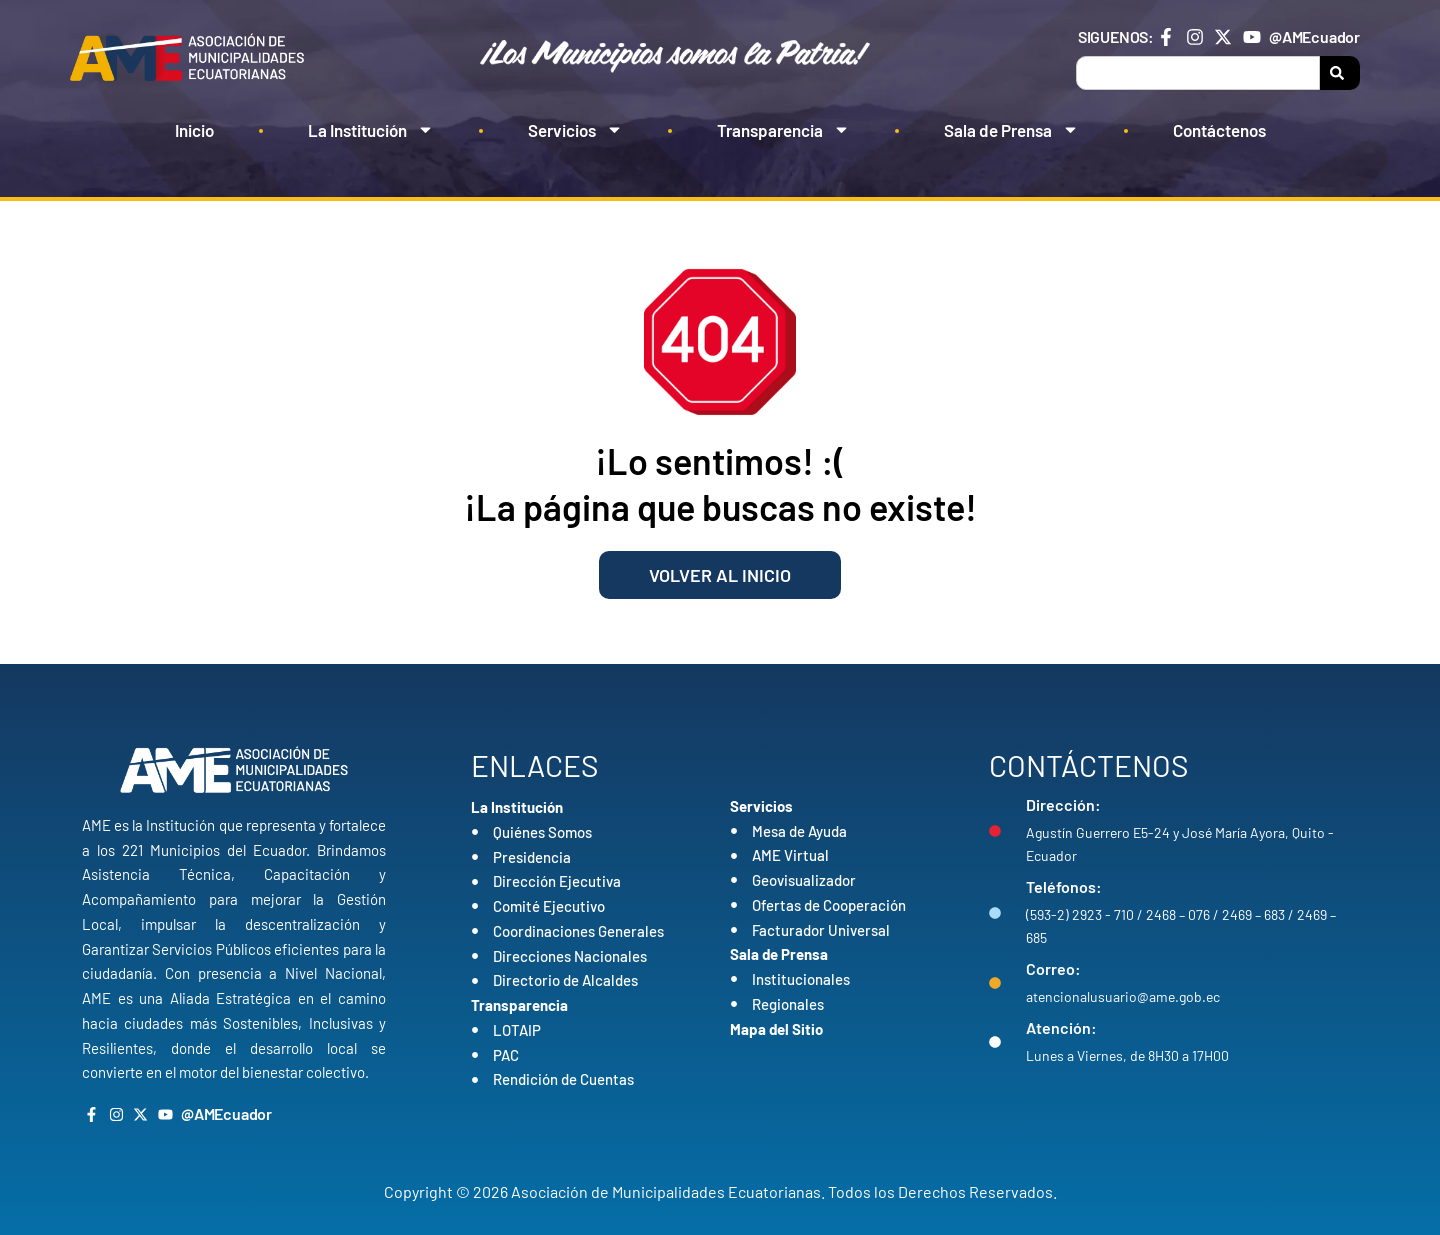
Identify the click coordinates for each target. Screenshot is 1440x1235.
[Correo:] (995, 983)
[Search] (1340, 73)
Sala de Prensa (1011, 129)
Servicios (575, 129)
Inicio (194, 130)
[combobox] (1198, 73)
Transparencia (783, 129)
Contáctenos (1219, 130)
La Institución (371, 129)
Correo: (1053, 968)
